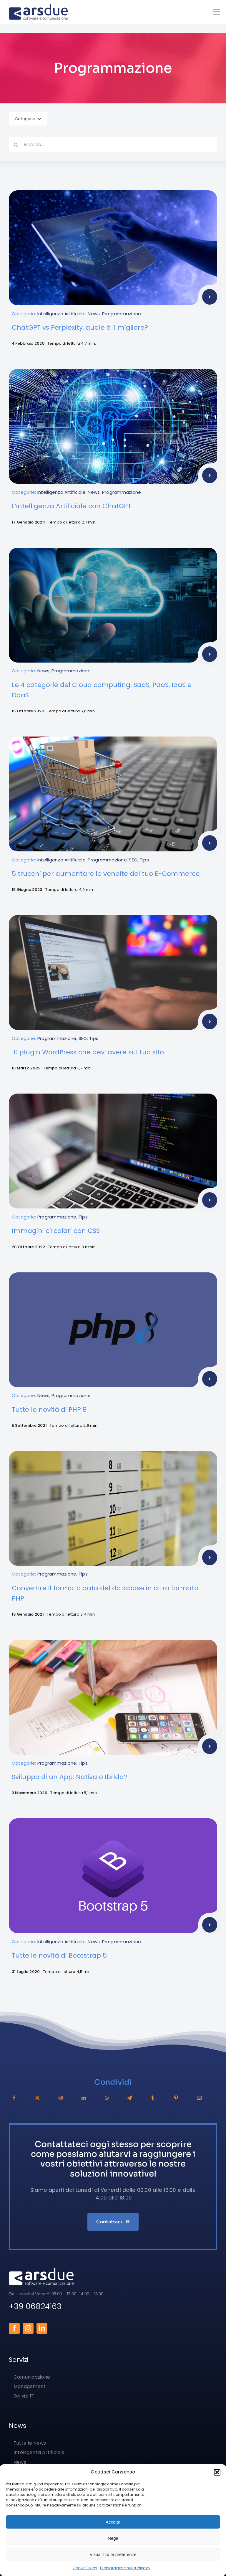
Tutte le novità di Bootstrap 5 (59, 1955)
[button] (217, 2472)
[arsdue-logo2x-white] (41, 2270)
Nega (113, 2538)
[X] (37, 2098)
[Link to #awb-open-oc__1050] (216, 12)
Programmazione (121, 314)
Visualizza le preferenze (113, 2554)
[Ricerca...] (113, 144)
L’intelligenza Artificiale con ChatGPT (71, 506)
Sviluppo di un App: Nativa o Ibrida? (69, 1776)
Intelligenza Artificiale (61, 314)
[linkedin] (41, 2328)
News (94, 314)
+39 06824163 (35, 2306)
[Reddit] (60, 2098)
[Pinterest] (176, 2098)
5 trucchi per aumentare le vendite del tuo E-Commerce (106, 873)
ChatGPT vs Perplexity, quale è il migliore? (80, 327)
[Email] (199, 2098)
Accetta (113, 2521)
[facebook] (14, 2328)
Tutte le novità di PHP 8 (49, 1409)
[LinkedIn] (84, 2098)
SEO (133, 860)
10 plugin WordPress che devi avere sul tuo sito (88, 1052)
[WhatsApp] (107, 2098)
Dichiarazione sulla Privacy (125, 2567)
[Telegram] (129, 2098)
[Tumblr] (152, 2098)
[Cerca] (16, 144)
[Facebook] (14, 2098)
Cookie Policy (85, 2567)
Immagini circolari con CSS (56, 1230)
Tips (144, 860)
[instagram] (28, 2328)
